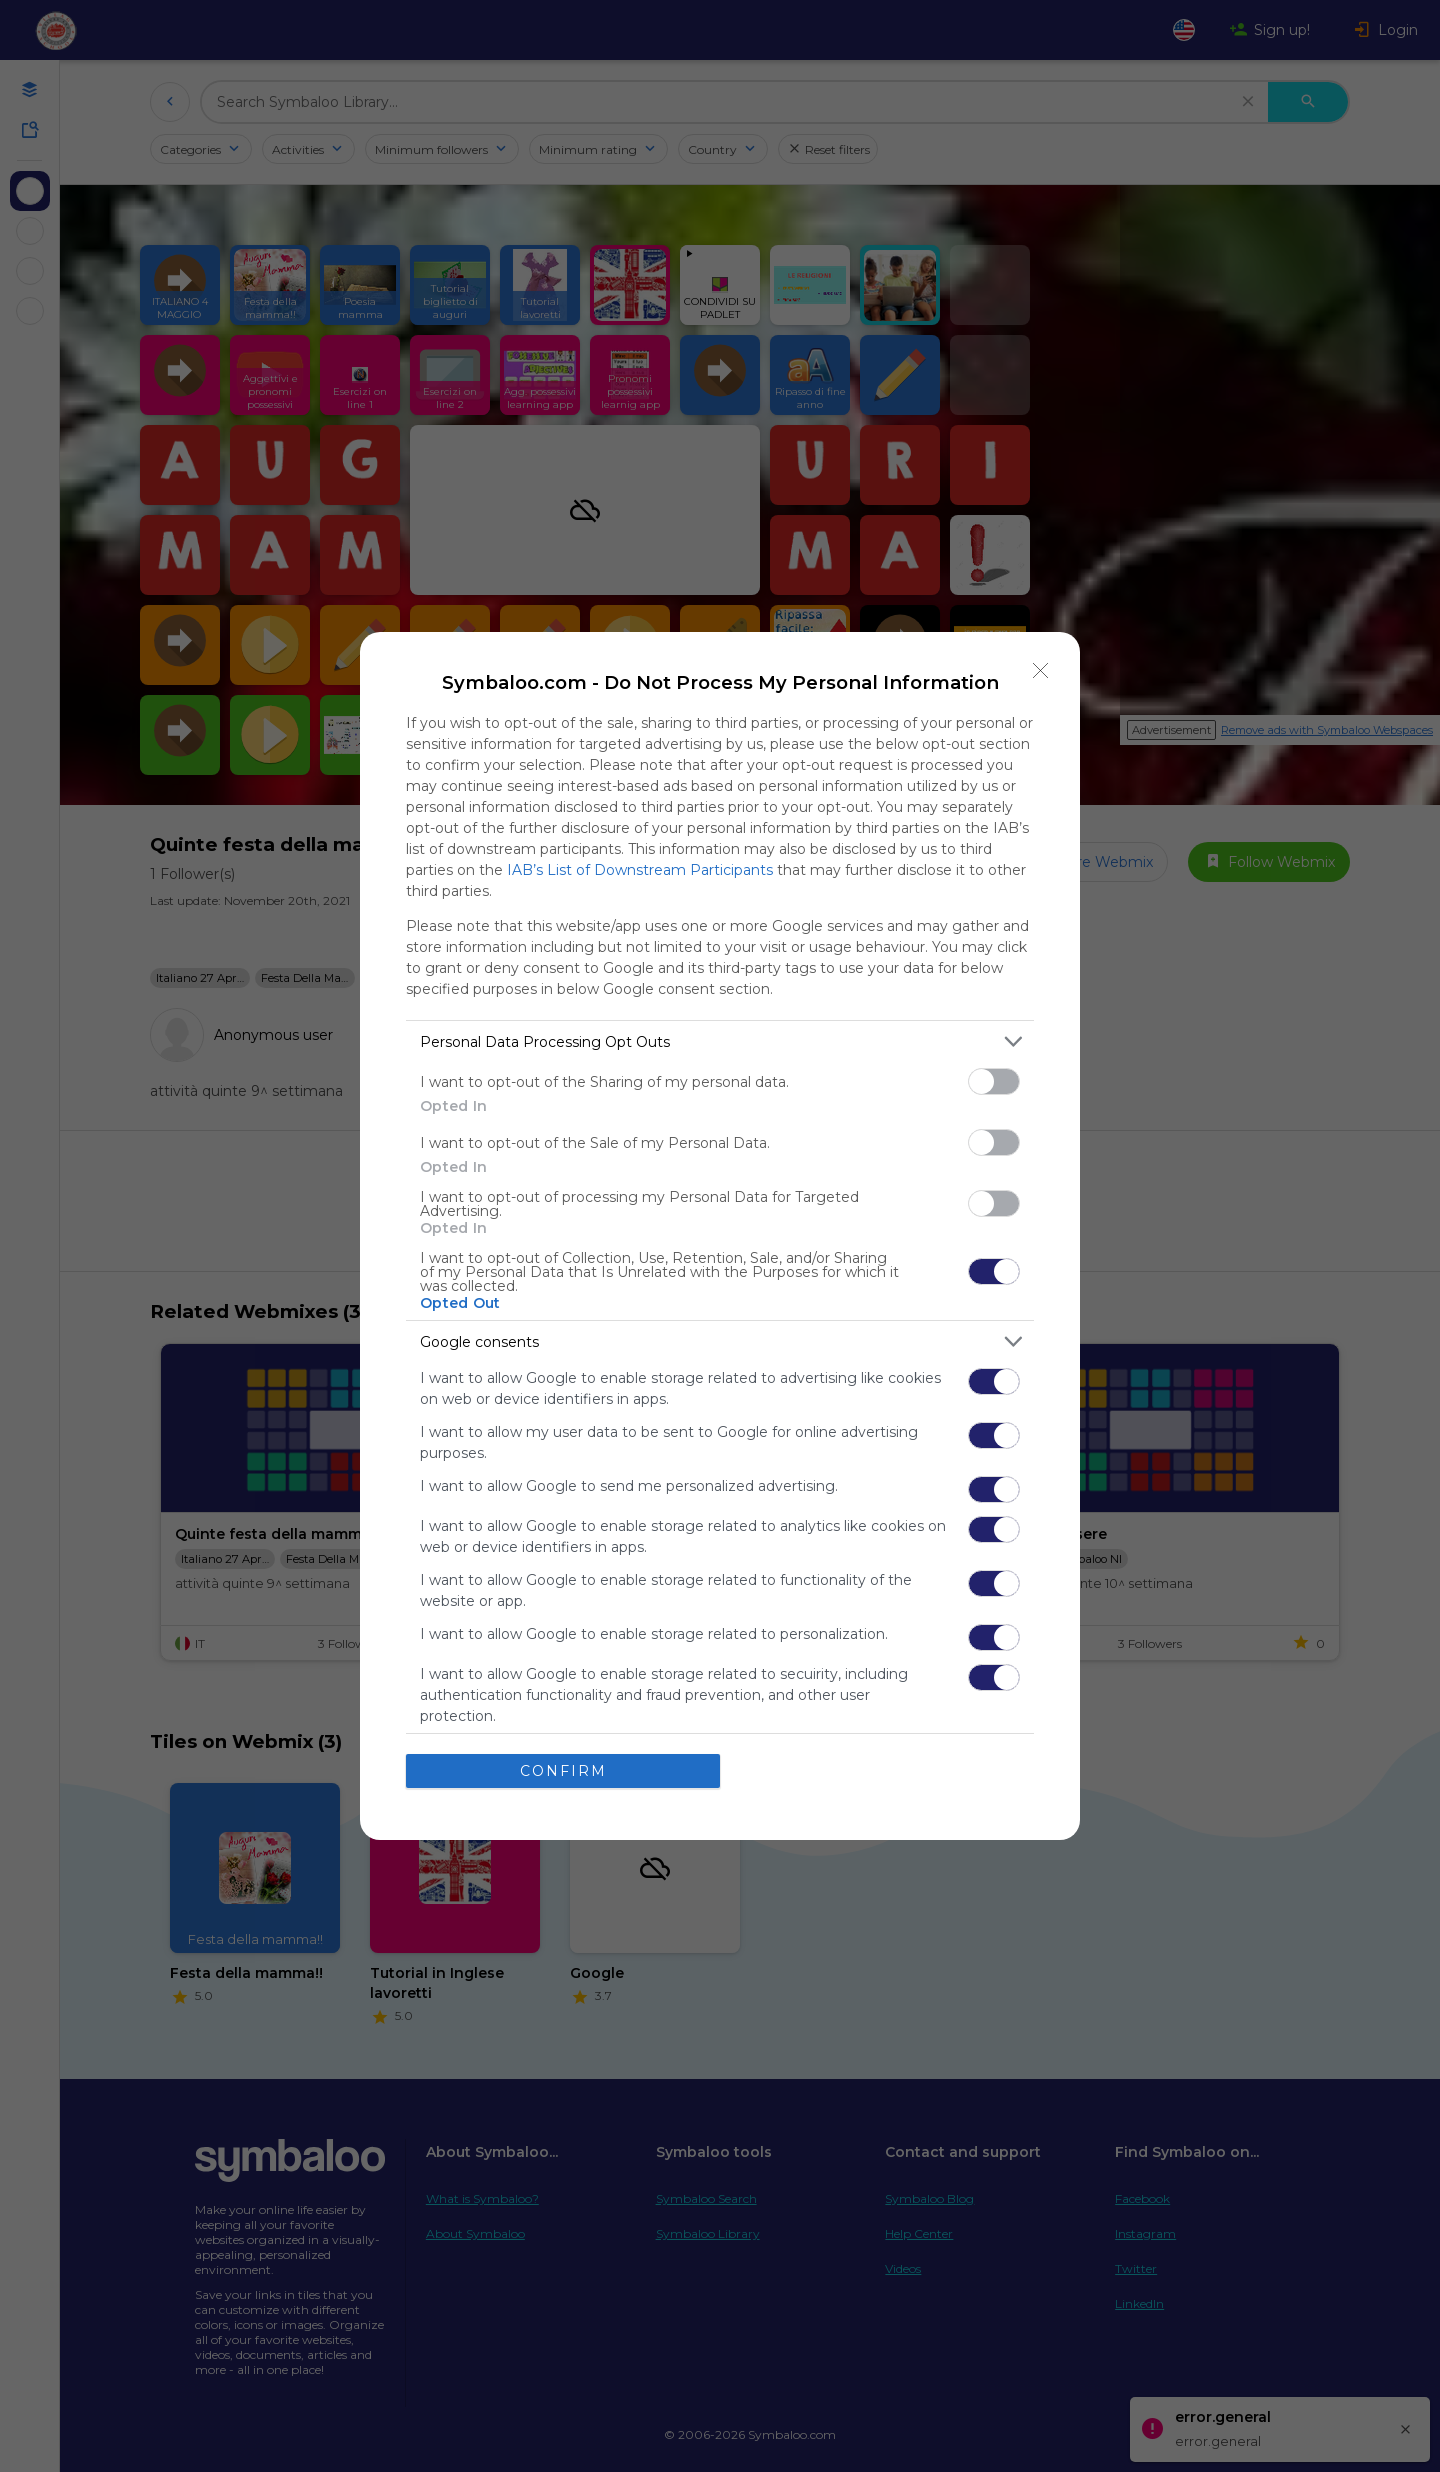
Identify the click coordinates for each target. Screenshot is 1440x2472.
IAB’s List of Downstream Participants (640, 870)
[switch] (994, 1081)
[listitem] (720, 1041)
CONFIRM (563, 1770)
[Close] (1041, 671)
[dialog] (720, 1236)
